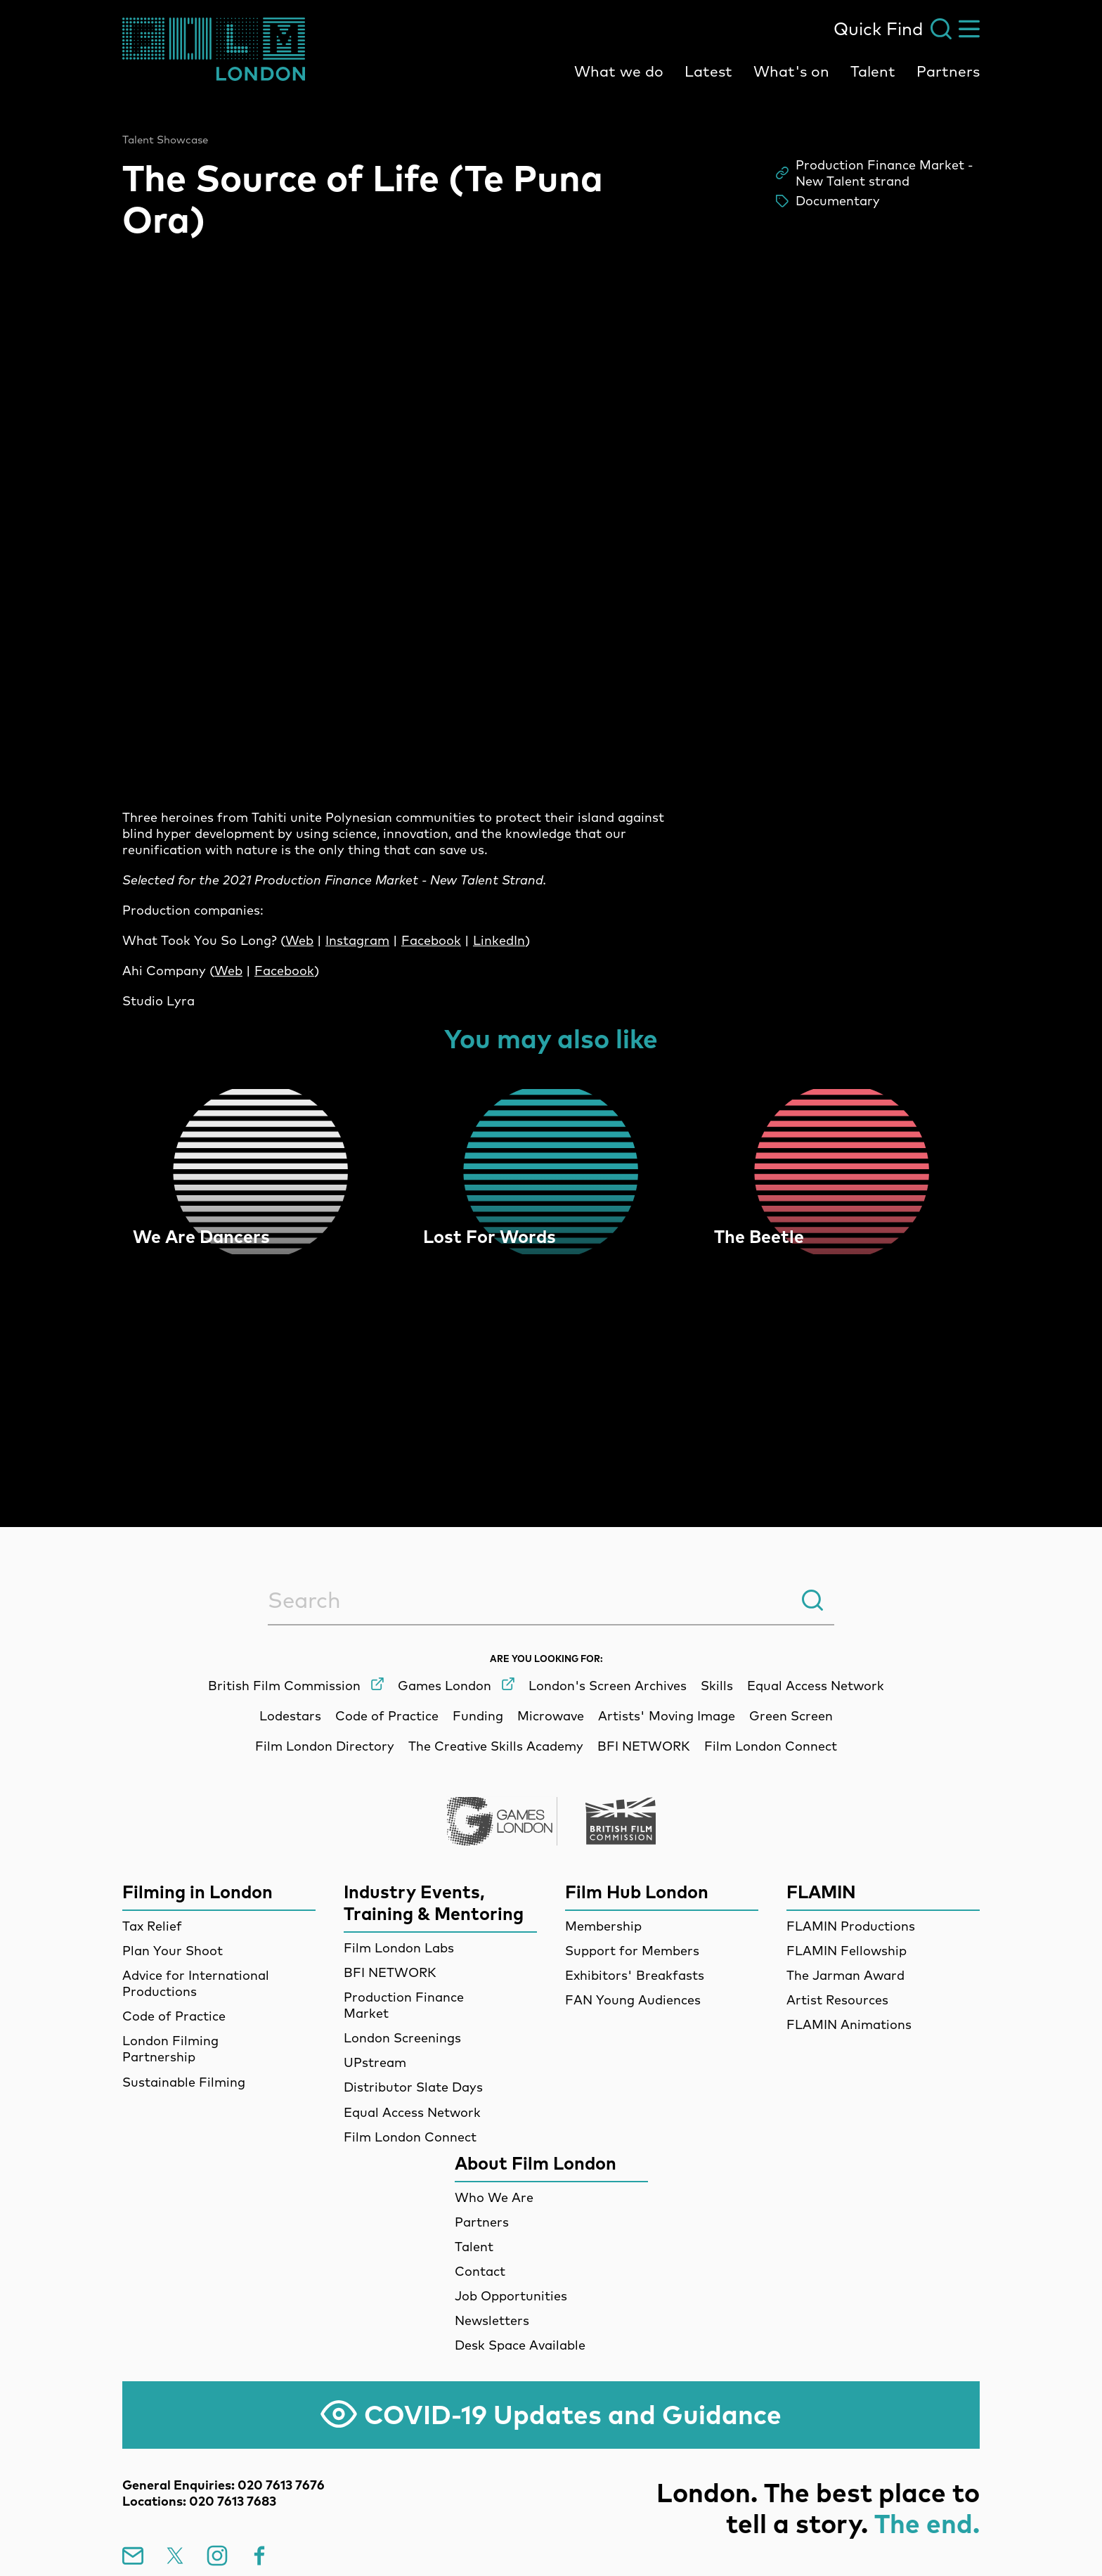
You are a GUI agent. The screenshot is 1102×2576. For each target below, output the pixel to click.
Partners (948, 71)
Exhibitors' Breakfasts (634, 1975)
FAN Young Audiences (633, 2000)
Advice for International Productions (195, 1983)
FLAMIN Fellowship (846, 1951)
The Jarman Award (845, 1975)
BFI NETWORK (390, 1972)
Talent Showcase (165, 140)
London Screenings (402, 2038)
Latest (708, 71)
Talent (872, 71)
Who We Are (494, 2197)
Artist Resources (837, 2000)
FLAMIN (821, 1891)
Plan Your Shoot (172, 1951)
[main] (551, 778)
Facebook (431, 940)
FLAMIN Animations (849, 2024)
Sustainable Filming (183, 2082)
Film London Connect (410, 2137)
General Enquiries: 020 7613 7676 (223, 2485)
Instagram (357, 940)
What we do (618, 71)
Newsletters (492, 2320)
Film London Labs (399, 1948)
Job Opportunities (511, 2296)
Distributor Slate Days (413, 2087)
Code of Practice (174, 2016)
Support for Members (632, 1951)
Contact (480, 2271)
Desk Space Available (520, 2345)
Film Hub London (636, 1891)
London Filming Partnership (170, 2049)
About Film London (535, 2163)
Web (299, 940)
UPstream (375, 2062)
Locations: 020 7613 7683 (199, 2501)
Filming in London (197, 1891)
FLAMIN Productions (850, 1926)
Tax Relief (152, 1926)
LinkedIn (499, 940)
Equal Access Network (412, 2112)
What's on (791, 71)
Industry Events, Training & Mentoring (434, 1902)
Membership (603, 1926)
